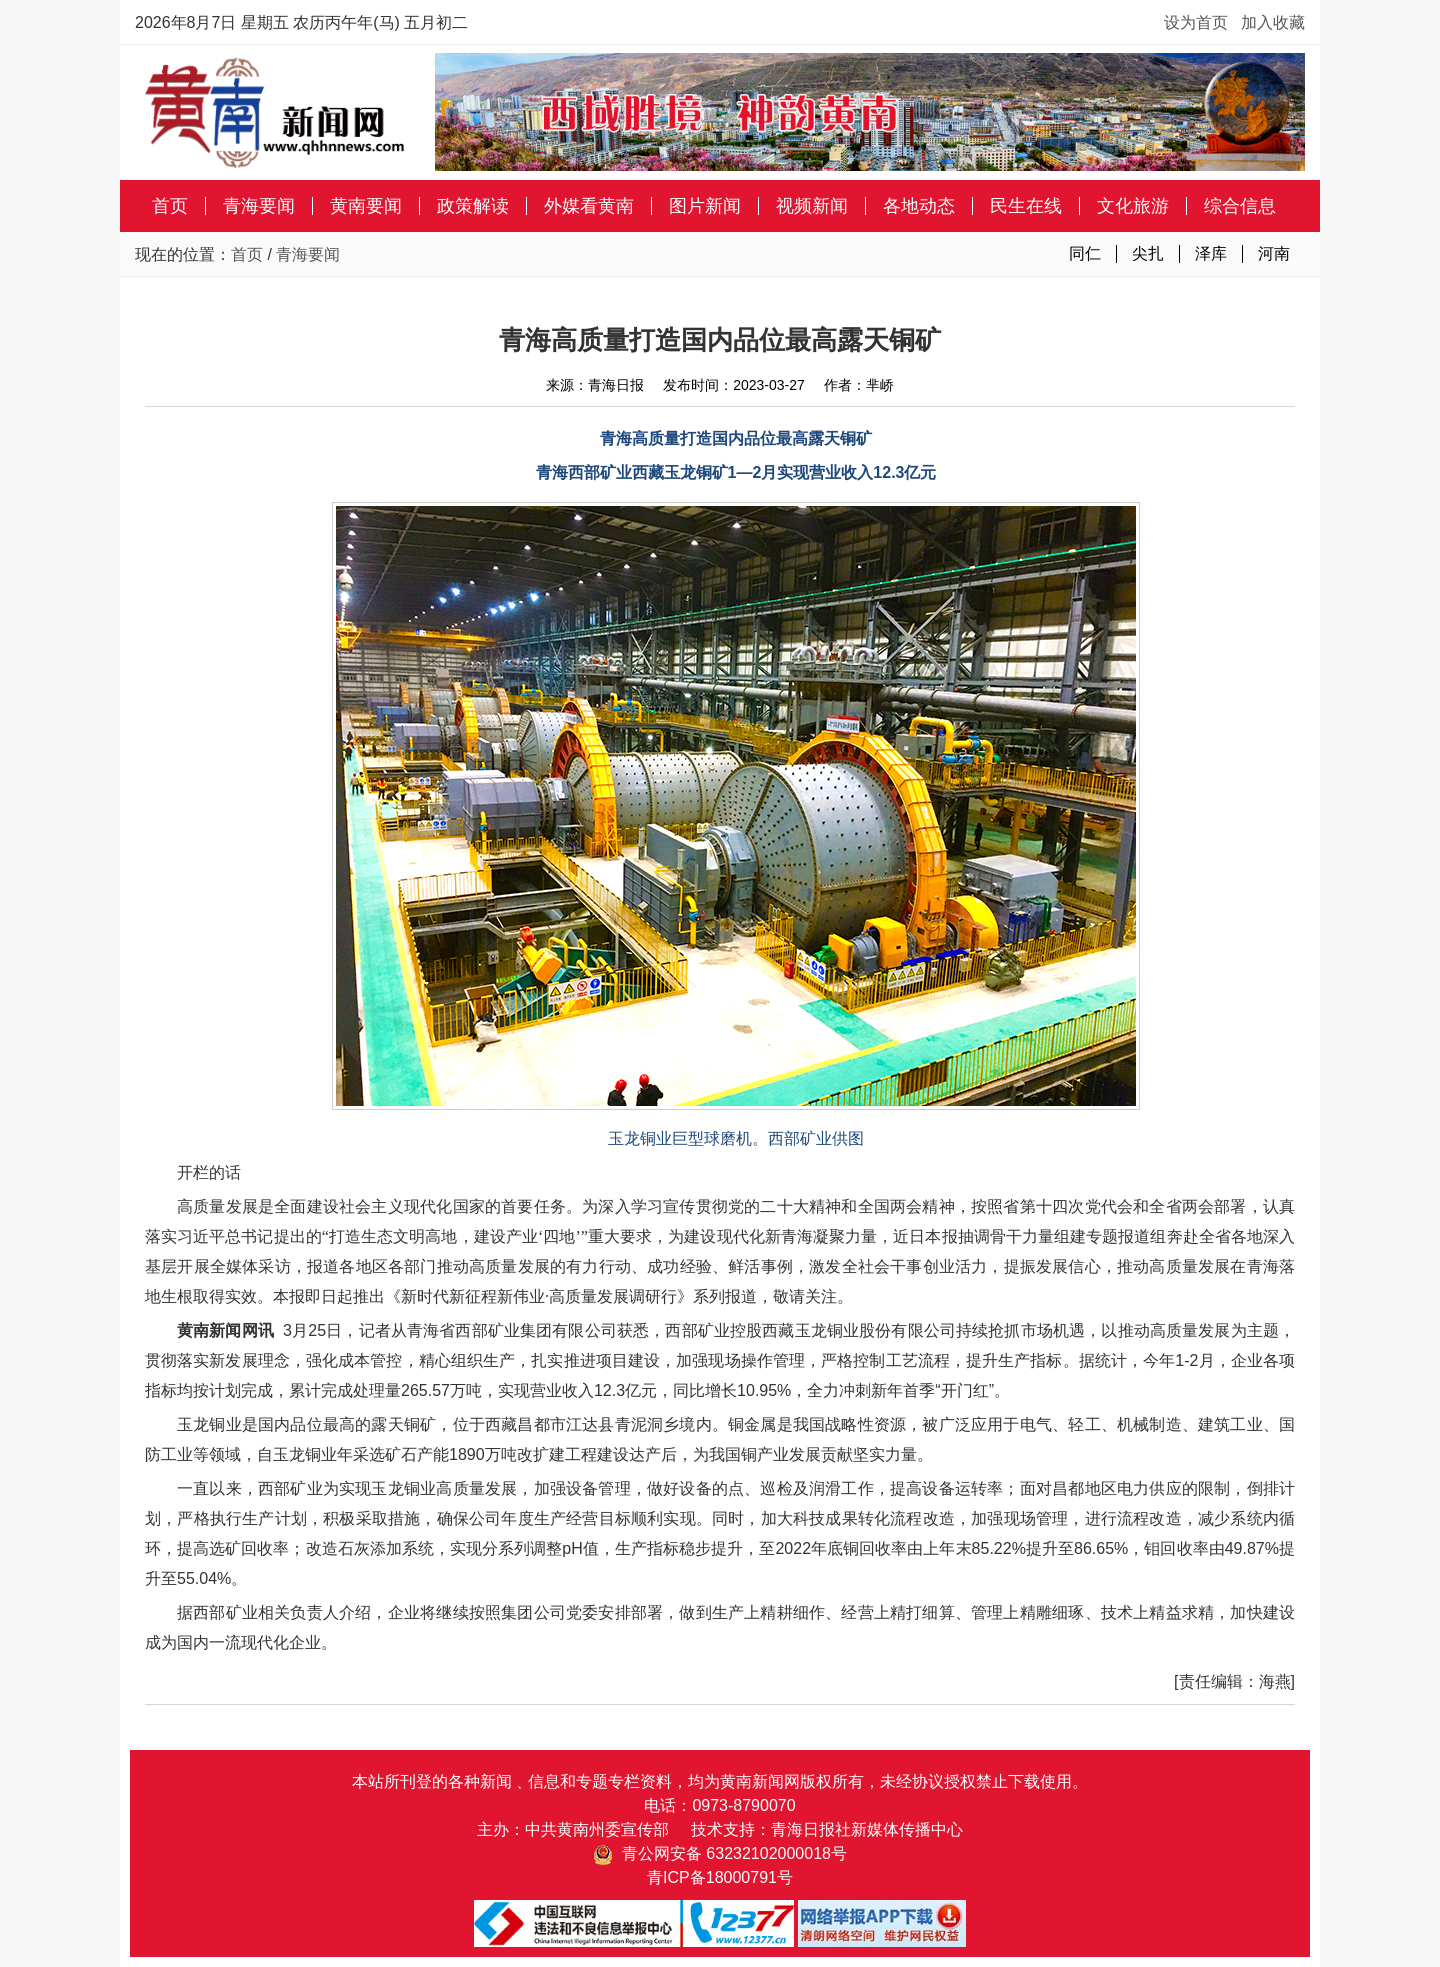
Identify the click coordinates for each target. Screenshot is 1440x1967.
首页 (170, 206)
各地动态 (919, 206)
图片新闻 (705, 206)
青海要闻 (259, 206)
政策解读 (473, 206)
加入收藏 (1273, 22)
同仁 (1085, 253)
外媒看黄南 (589, 206)
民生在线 (1026, 206)
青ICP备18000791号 (720, 1877)
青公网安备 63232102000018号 (720, 1853)
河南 (1274, 253)
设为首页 (1196, 22)
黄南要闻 (366, 206)
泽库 (1211, 253)
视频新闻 (812, 206)
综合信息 (1240, 206)
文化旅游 (1133, 206)
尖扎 (1148, 253)
